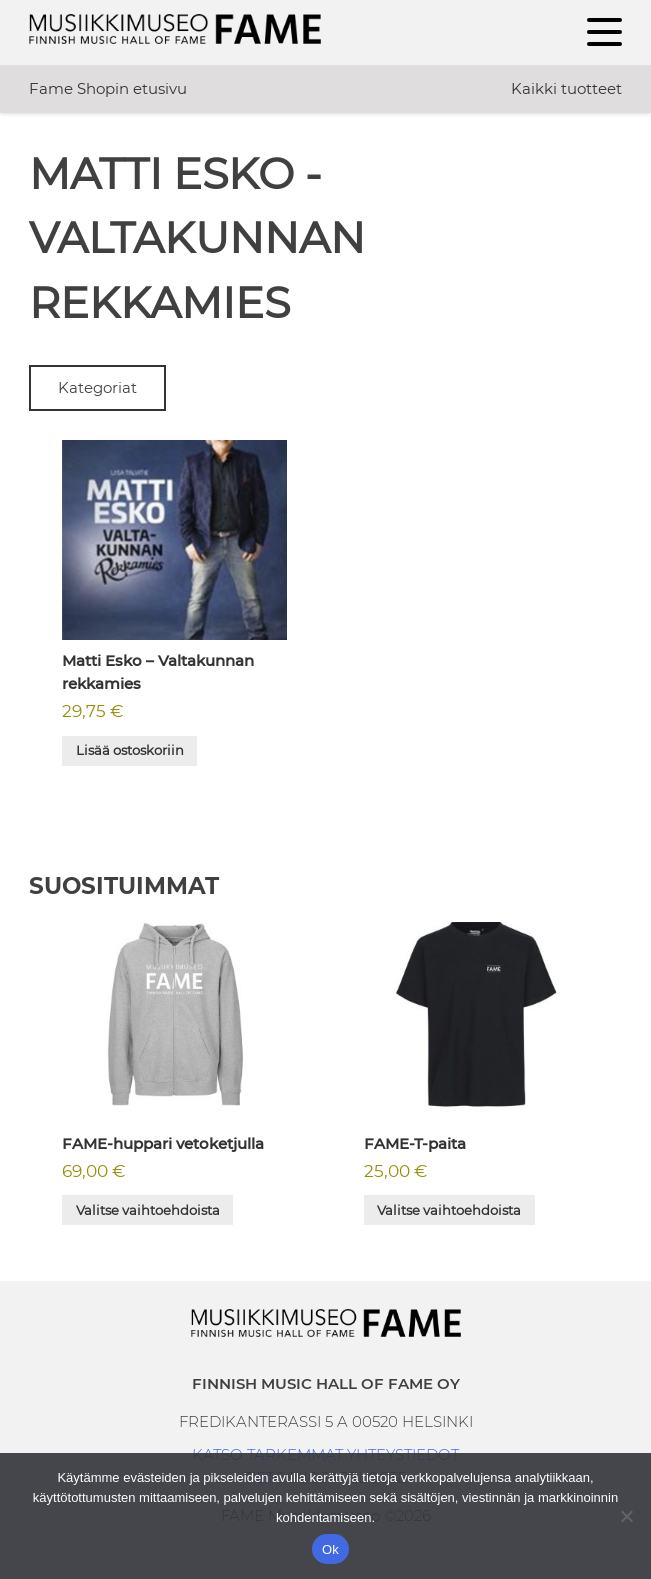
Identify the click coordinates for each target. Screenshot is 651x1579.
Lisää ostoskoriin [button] (130, 750)
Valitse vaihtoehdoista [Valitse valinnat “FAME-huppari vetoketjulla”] (148, 1210)
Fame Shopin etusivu (108, 88)
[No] (626, 1516)
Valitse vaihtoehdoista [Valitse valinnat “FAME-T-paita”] (449, 1210)
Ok (330, 1549)
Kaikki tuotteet (566, 88)
